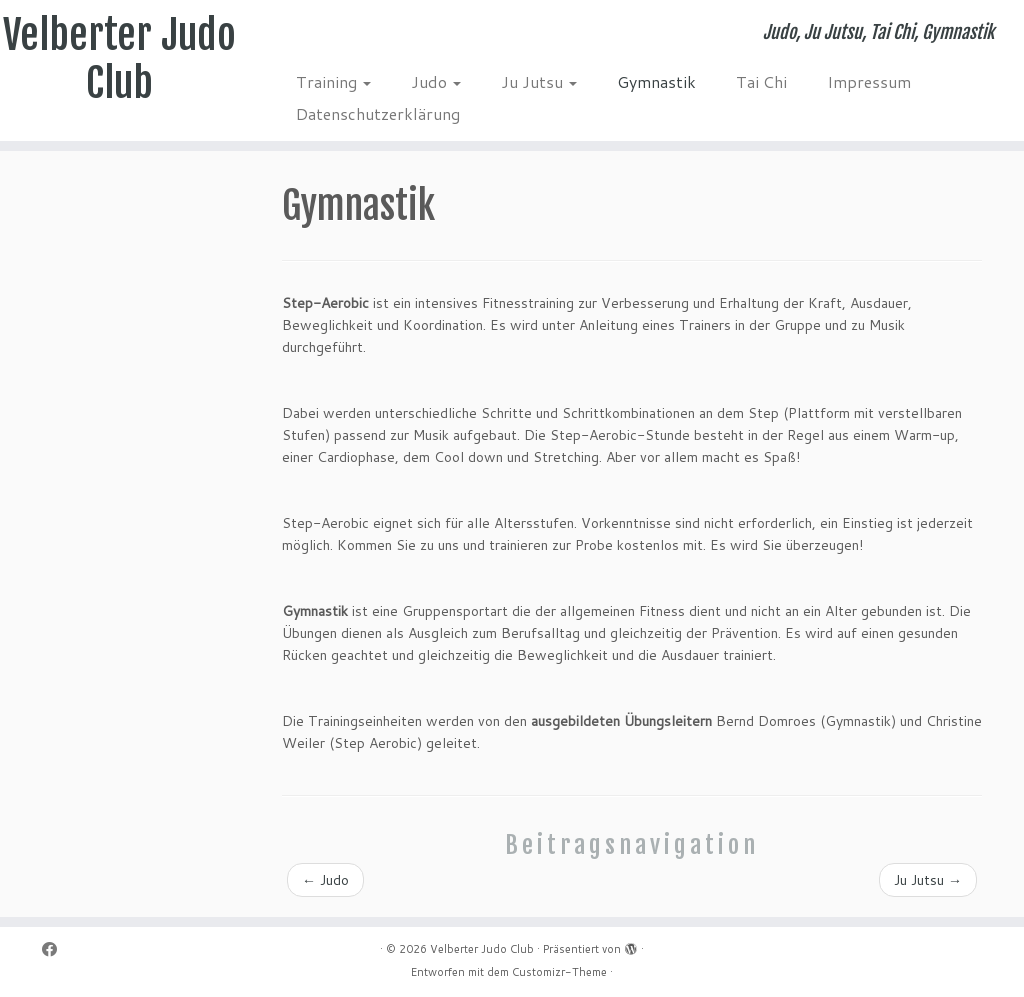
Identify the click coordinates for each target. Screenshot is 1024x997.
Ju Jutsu (539, 81)
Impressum (869, 81)
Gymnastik (656, 81)
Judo (436, 81)
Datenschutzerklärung (378, 113)
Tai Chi (761, 81)
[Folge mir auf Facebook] (56, 949)
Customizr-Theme (559, 972)
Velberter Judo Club (119, 59)
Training (333, 81)
